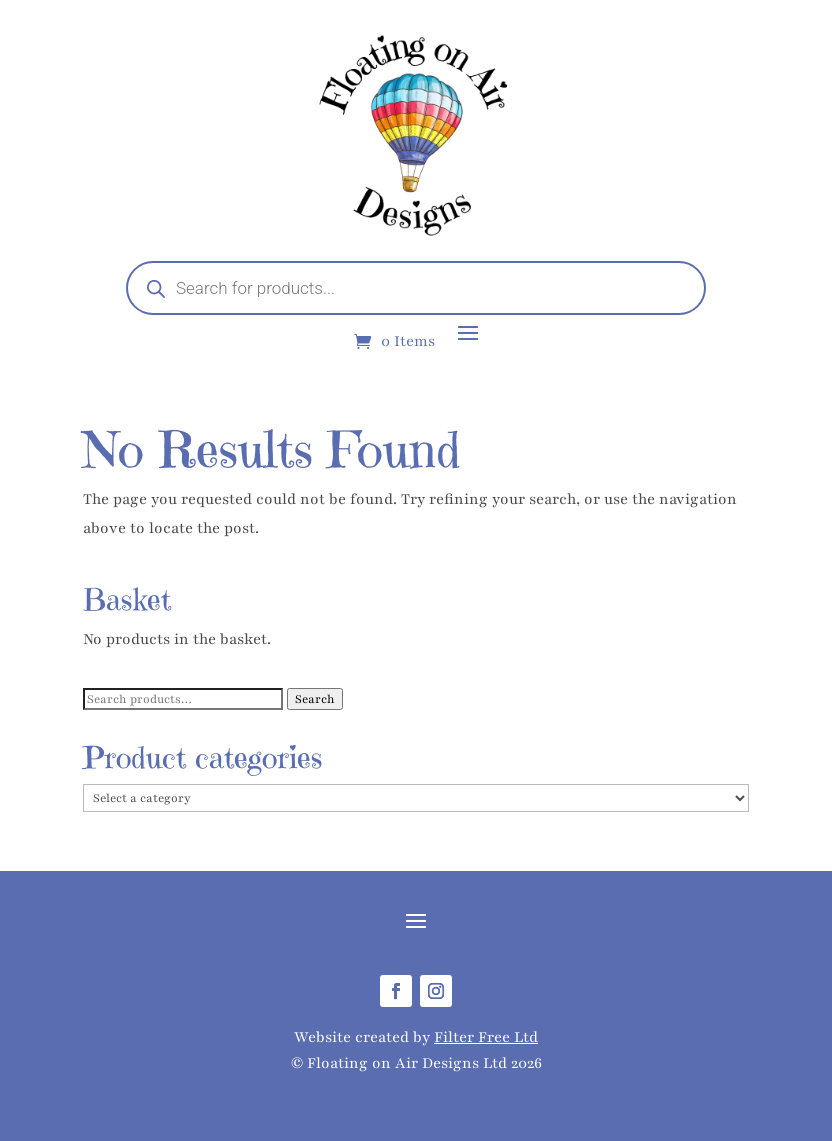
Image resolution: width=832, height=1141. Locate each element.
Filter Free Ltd (486, 1037)
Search (315, 699)
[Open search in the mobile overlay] (416, 288)
